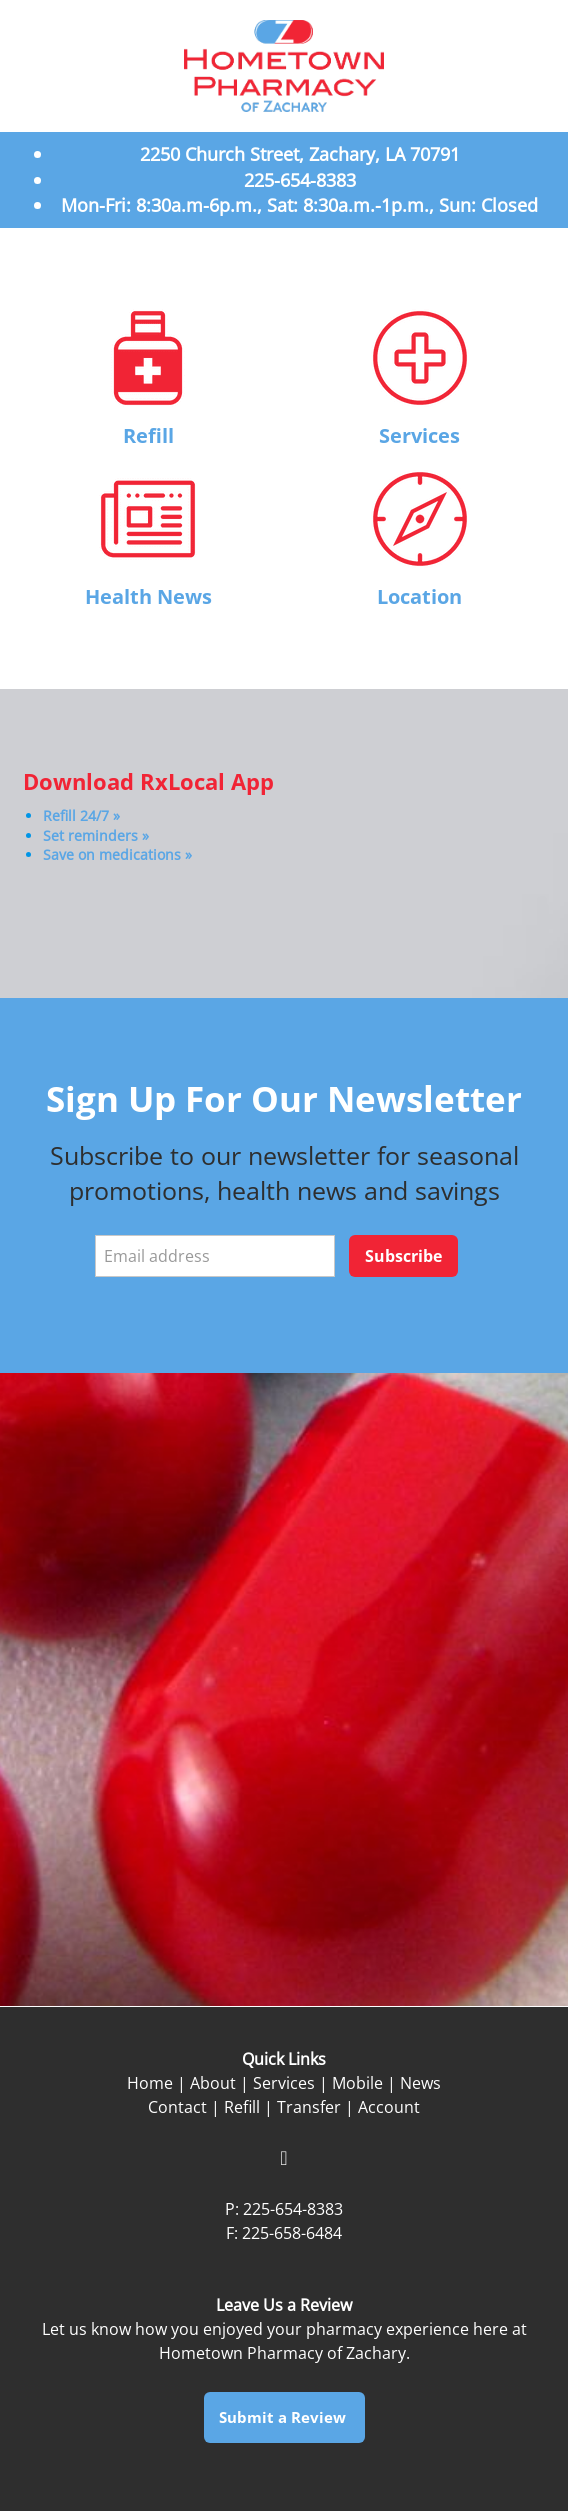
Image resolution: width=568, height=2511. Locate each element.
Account (389, 2107)
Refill (148, 435)
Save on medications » (117, 854)
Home (150, 2083)
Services (419, 435)
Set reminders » (96, 835)
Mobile (357, 2083)
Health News (148, 596)
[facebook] (284, 2158)
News (420, 2083)
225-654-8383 (293, 2209)
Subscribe (403, 1256)
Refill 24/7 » (81, 815)
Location (419, 596)
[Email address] (215, 1256)
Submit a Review (284, 2417)
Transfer (309, 2107)
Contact (177, 2107)
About (213, 2083)
